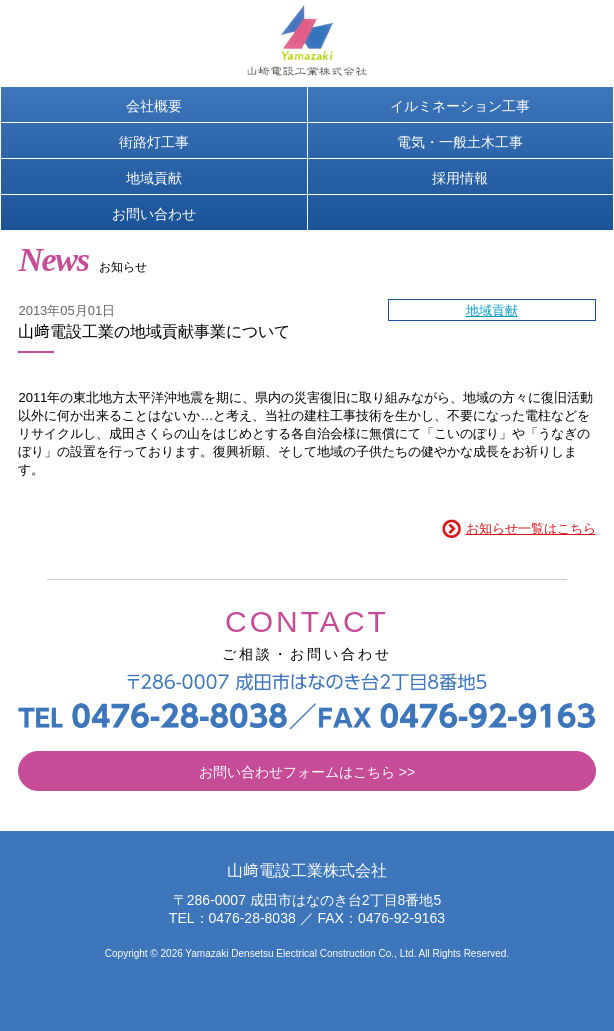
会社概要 (154, 106)
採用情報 (460, 178)
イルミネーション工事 (460, 106)
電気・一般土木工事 (460, 142)
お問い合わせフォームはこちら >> (307, 772)
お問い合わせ (154, 214)
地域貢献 (154, 178)
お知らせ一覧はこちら (531, 528)
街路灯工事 (154, 142)
